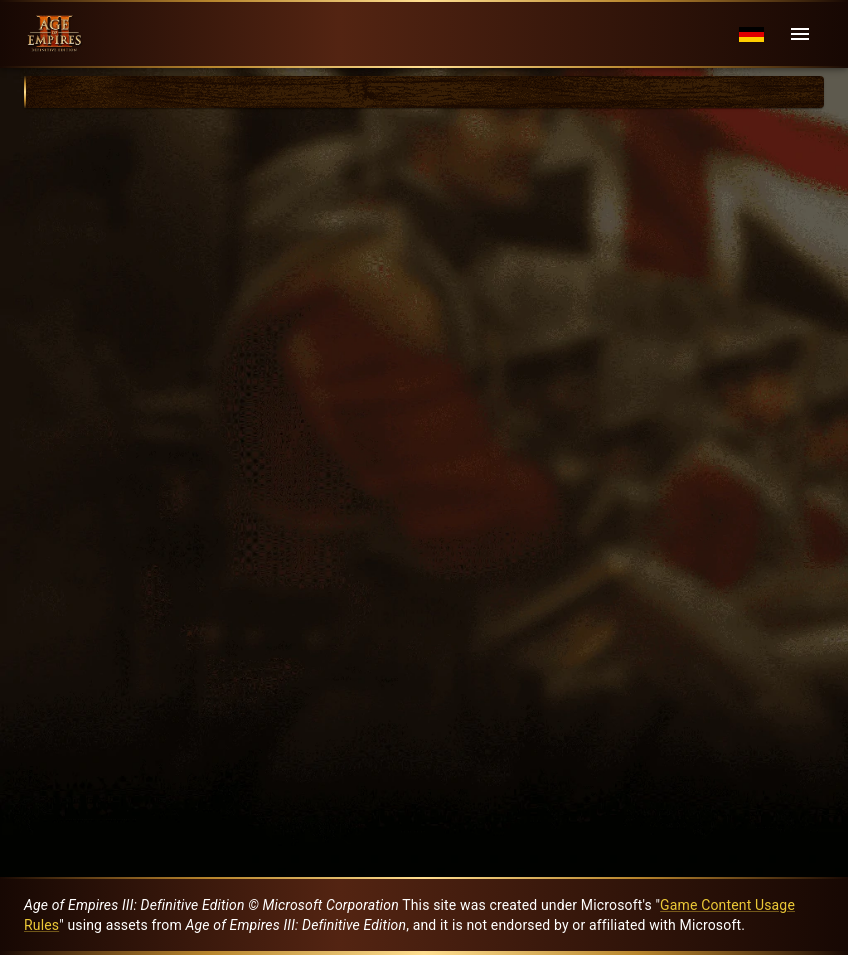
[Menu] (800, 34)
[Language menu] (751, 34)
